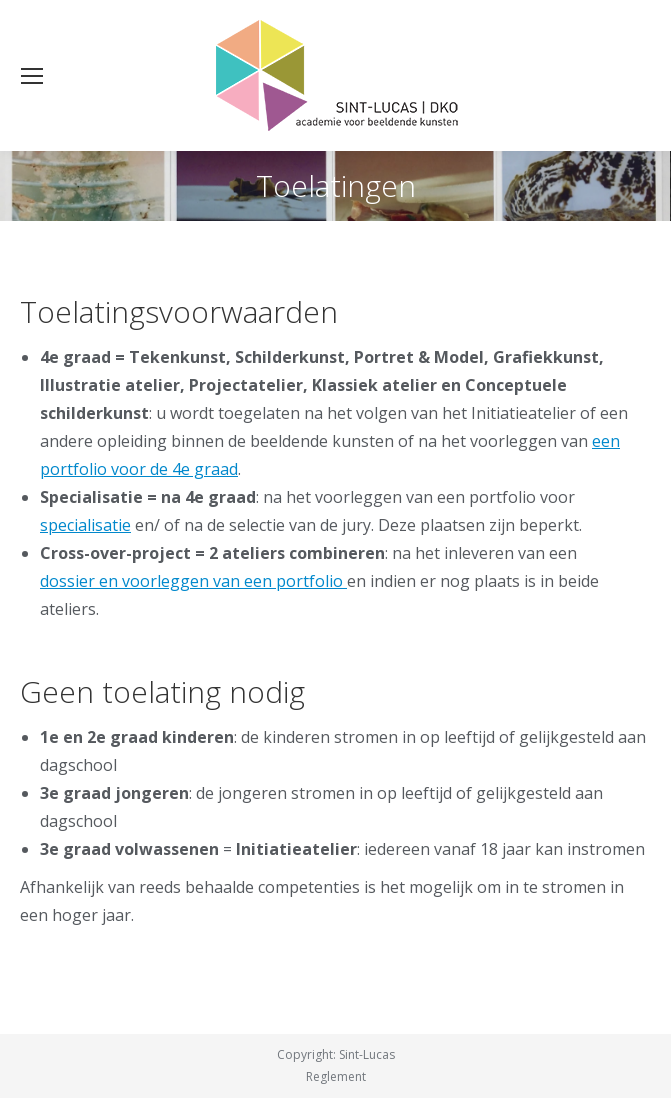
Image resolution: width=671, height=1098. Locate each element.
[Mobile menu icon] (32, 76)
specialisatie (85, 525)
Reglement (336, 1076)
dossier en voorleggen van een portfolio (193, 581)
